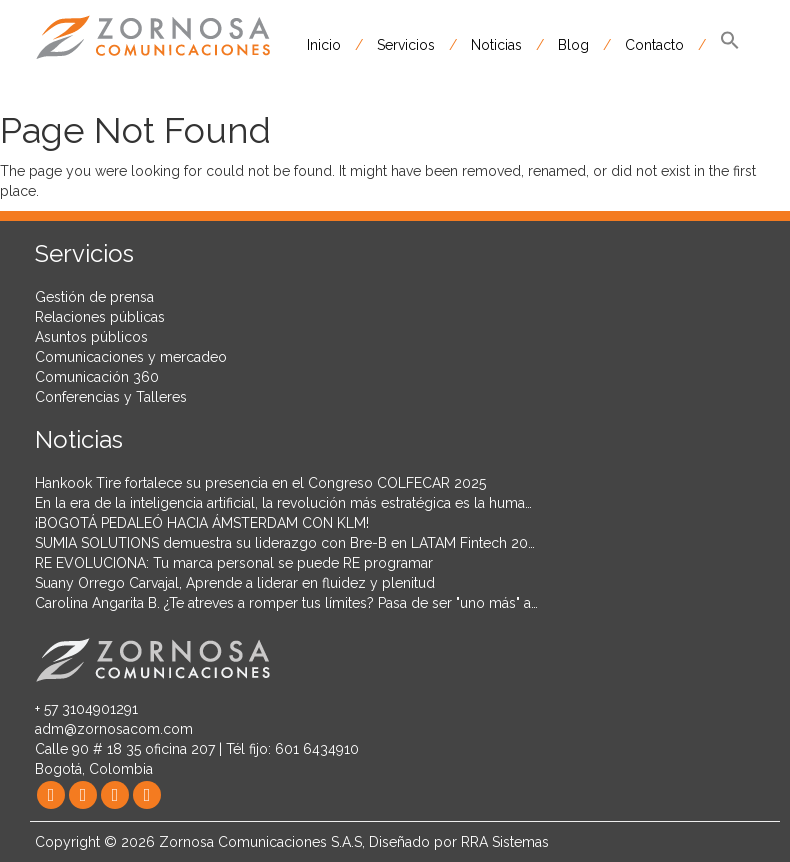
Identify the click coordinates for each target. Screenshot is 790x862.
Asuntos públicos (91, 337)
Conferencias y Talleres (111, 397)
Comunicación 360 (97, 377)
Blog (573, 45)
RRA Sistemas (505, 842)
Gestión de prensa (94, 297)
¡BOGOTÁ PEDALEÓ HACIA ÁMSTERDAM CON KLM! (202, 523)
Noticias (496, 45)
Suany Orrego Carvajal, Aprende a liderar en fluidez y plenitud (235, 583)
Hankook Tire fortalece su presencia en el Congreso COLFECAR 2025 (260, 483)
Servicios (406, 45)
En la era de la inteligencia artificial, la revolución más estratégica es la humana (287, 503)
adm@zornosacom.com (114, 729)
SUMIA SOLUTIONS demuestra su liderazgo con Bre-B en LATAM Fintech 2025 (289, 543)
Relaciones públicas (100, 317)
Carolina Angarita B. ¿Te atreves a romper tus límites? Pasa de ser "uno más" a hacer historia (328, 603)
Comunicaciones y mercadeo (131, 357)
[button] (730, 45)
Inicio (324, 45)
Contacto (654, 45)
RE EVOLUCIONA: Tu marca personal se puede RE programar (234, 563)
